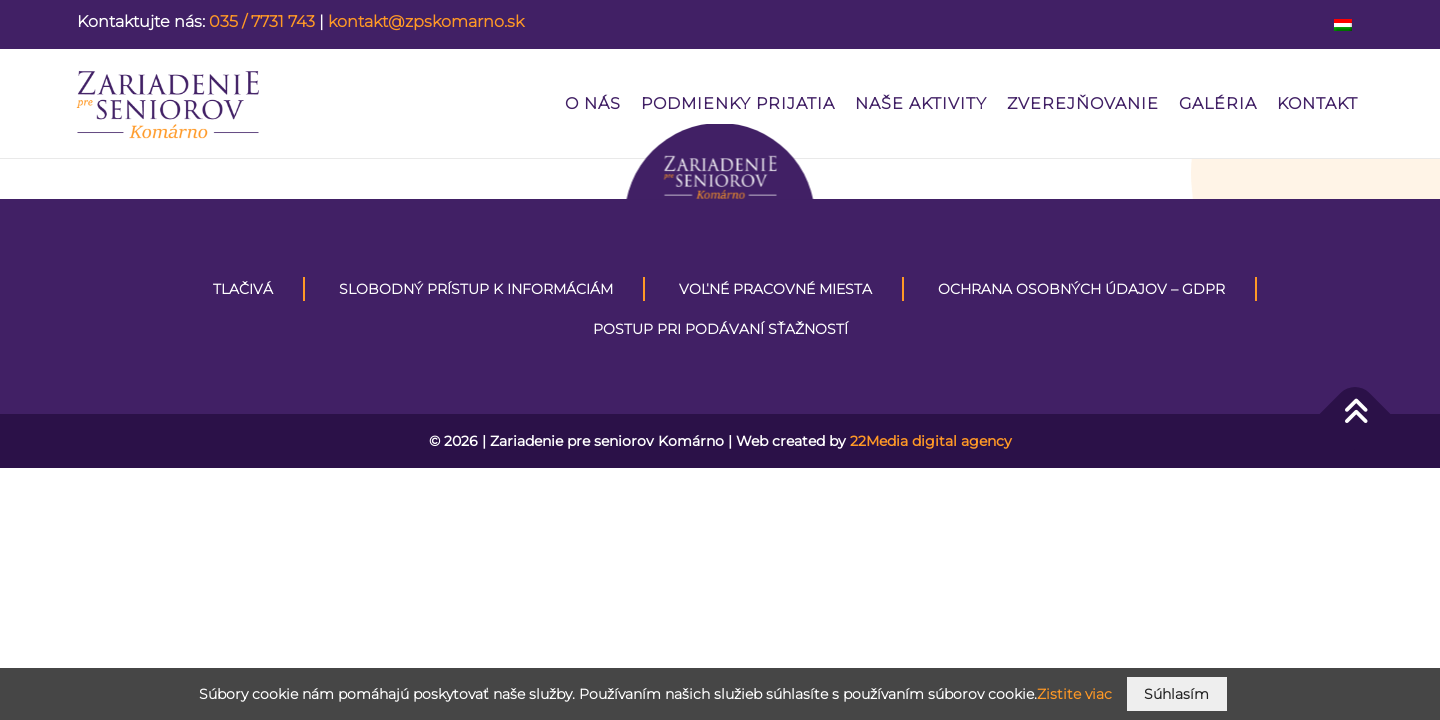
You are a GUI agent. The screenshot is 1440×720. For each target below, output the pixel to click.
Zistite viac (1074, 694)
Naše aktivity (921, 103)
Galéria (1218, 103)
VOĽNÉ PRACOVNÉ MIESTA (775, 289)
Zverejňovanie (1083, 103)
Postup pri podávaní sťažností (720, 329)
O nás (593, 103)
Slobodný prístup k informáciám (476, 289)
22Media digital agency (931, 441)
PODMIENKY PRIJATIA (738, 103)
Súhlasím (1176, 694)
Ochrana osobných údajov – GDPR (1081, 289)
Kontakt (1317, 103)
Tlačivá (243, 289)
